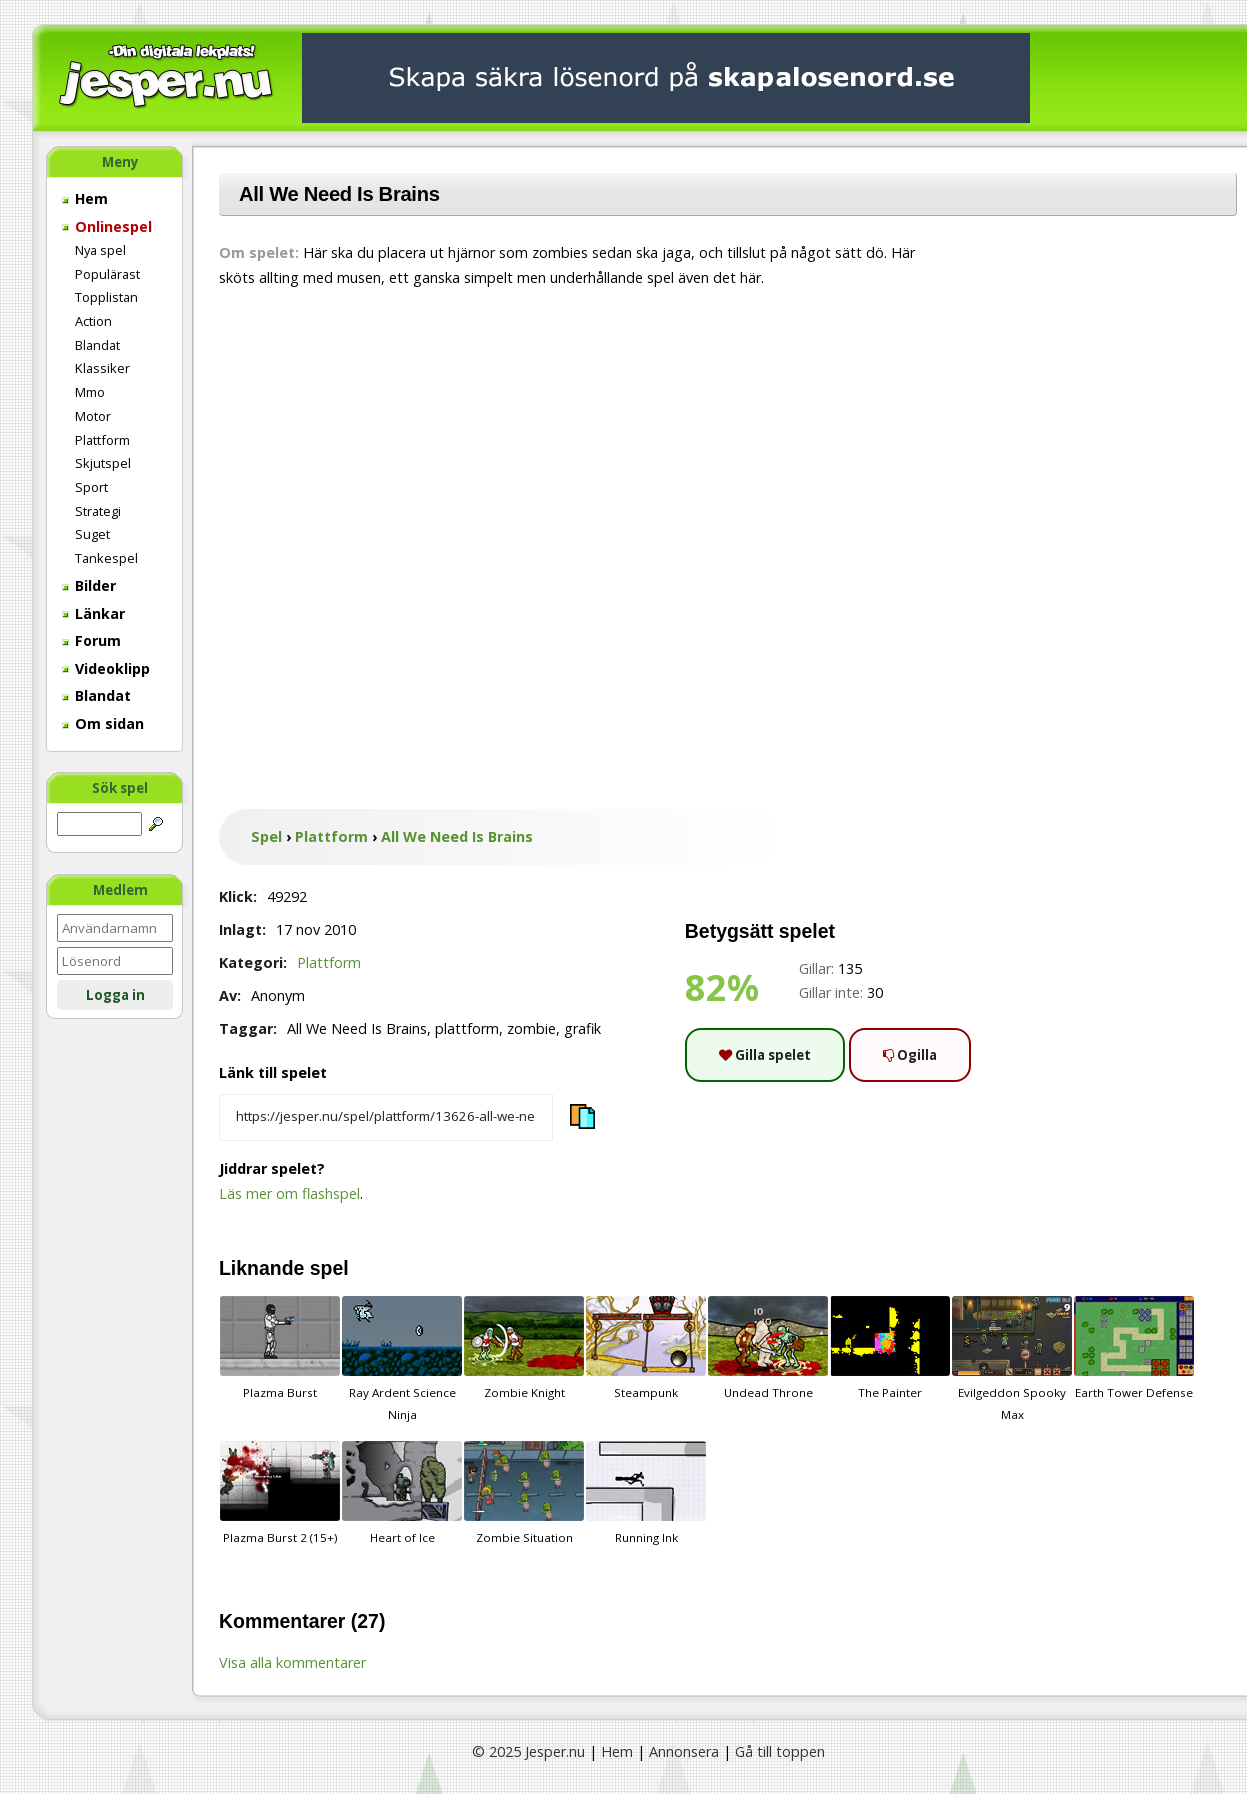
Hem (85, 198)
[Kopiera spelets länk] (386, 1118)
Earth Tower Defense (1134, 1348)
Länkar (93, 613)
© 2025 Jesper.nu (528, 1751)
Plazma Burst (280, 1348)
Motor (93, 416)
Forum (91, 640)
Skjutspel (103, 463)
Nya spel (100, 250)
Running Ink (646, 1493)
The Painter (890, 1348)
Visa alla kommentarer (292, 1662)
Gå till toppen (780, 1751)
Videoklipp (106, 668)
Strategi (98, 511)
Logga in (115, 995)
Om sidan (103, 723)
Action (93, 321)
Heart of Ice (402, 1493)
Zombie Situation (524, 1493)
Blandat (97, 345)
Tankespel (106, 558)
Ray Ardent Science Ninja (402, 1359)
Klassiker (102, 368)
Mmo (90, 392)
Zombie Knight (524, 1348)
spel (329, 1268)
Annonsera (684, 1751)
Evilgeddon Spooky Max (1012, 1359)
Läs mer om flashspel (289, 1193)
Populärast (107, 274)
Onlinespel (107, 226)
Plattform (102, 440)
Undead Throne (768, 1348)
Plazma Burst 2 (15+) (280, 1493)
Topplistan (106, 297)
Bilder (89, 585)
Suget (92, 534)
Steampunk (646, 1348)
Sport (91, 487)
